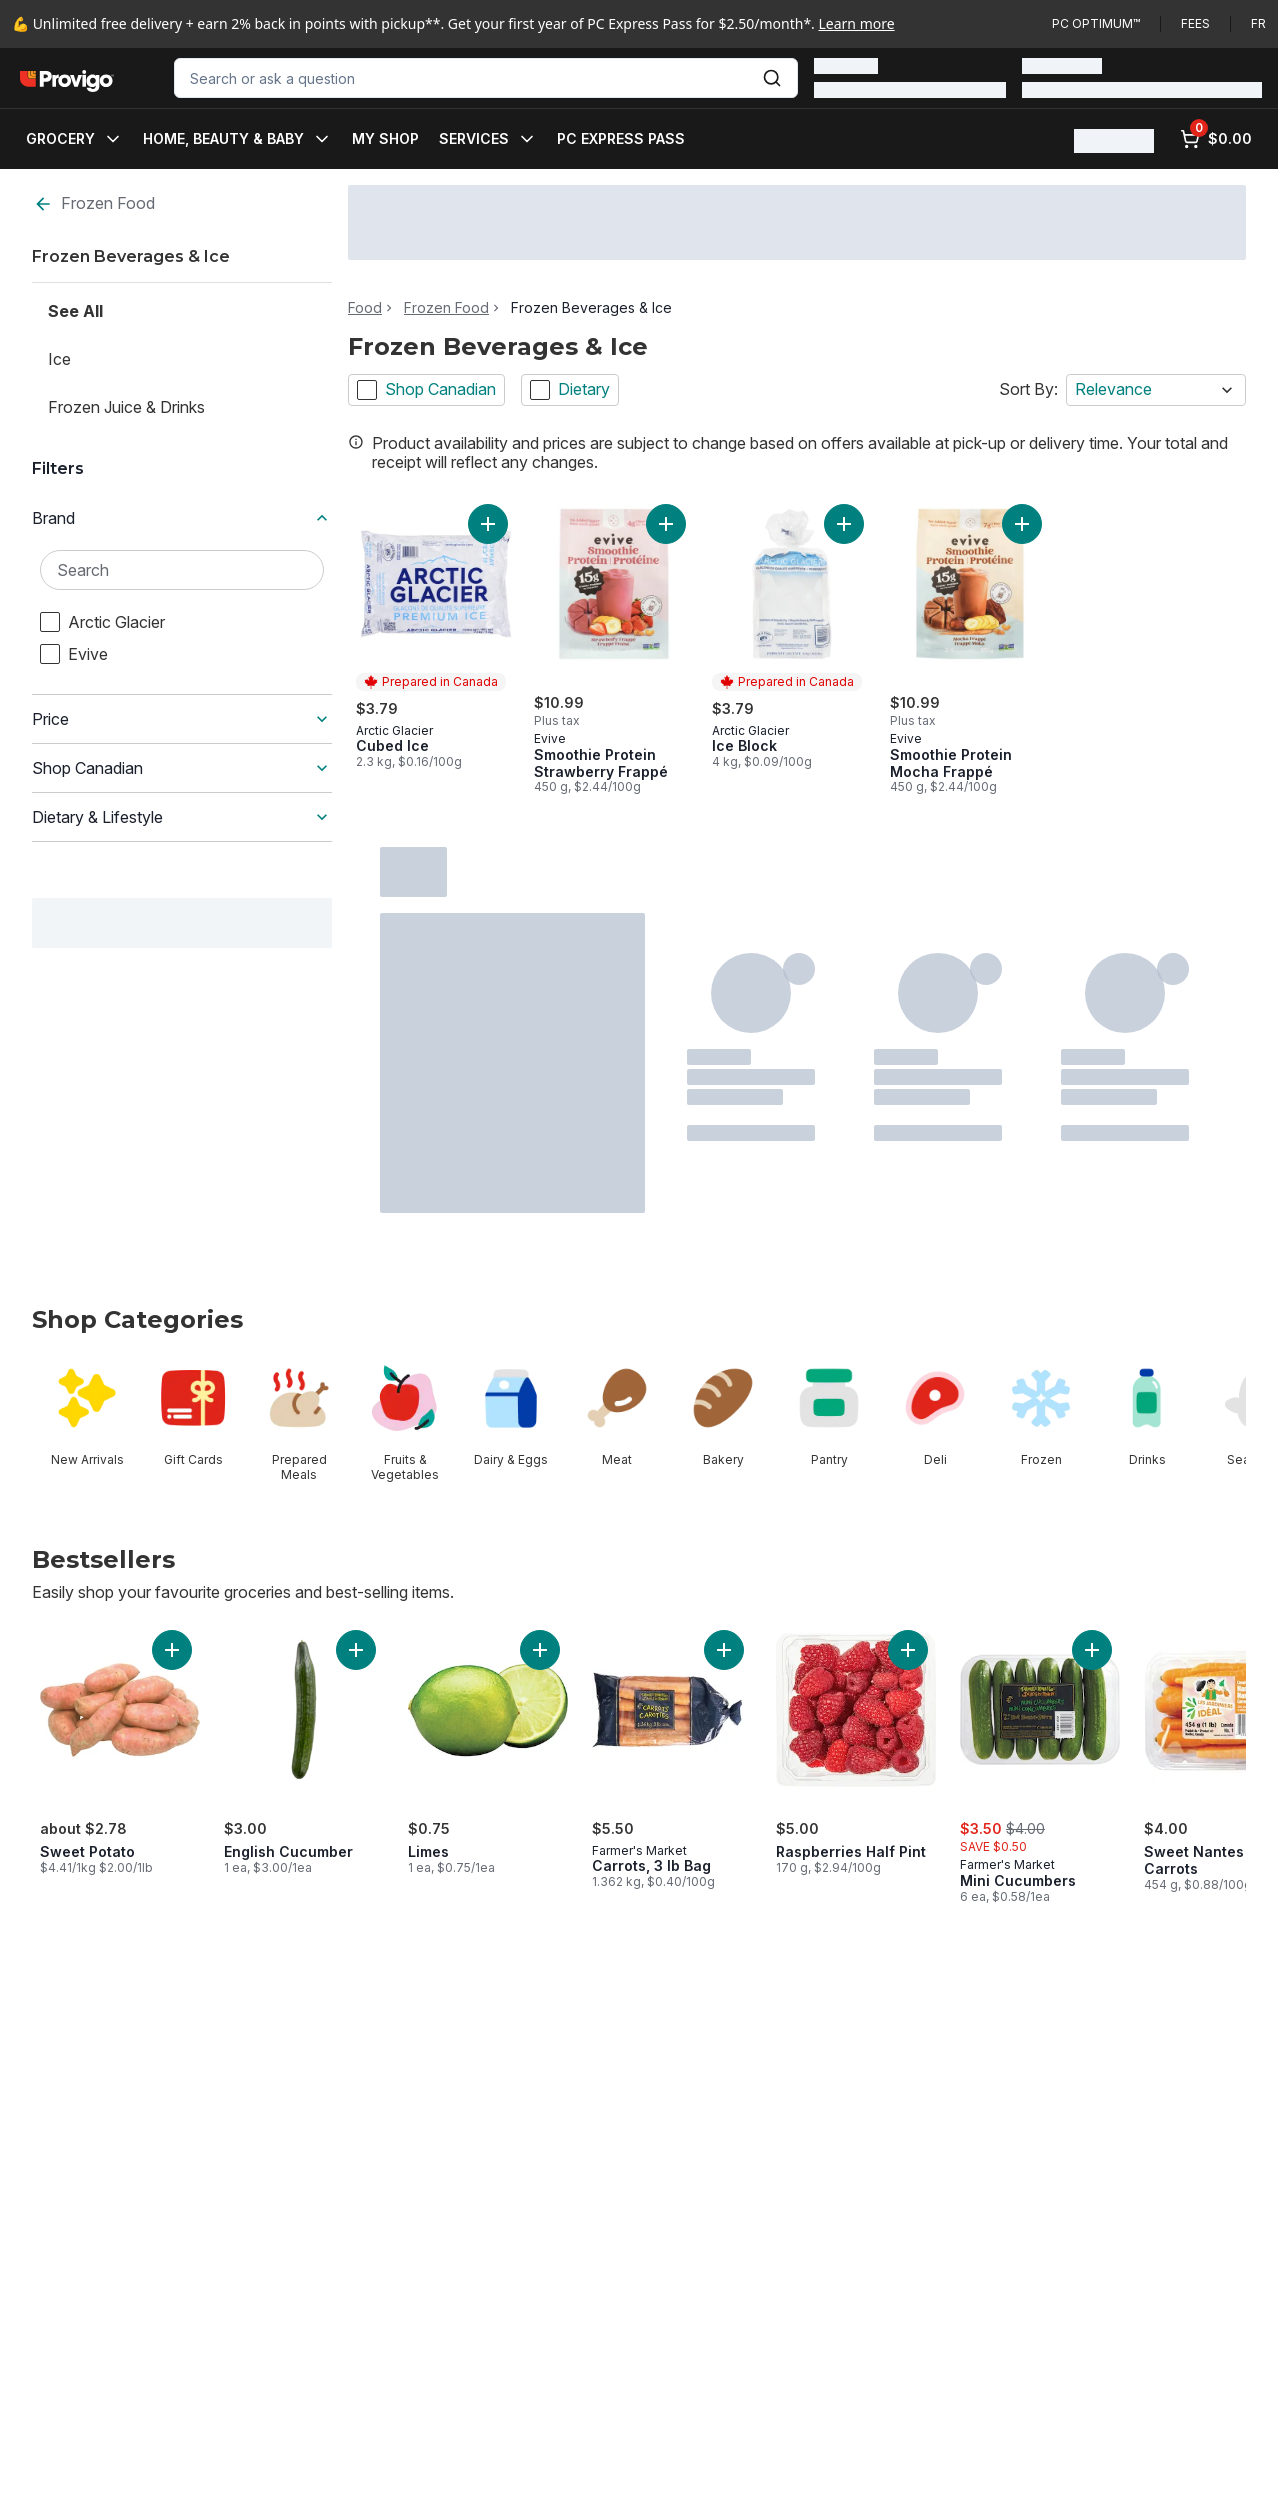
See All (75, 311)
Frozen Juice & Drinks (126, 407)
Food (365, 308)
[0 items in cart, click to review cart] (1216, 139)
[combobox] (486, 78)
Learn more (857, 23)
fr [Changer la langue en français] (1258, 23)
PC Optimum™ (1096, 23)
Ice (59, 359)
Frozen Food (94, 203)
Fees (1195, 23)
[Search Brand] (182, 570)
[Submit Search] (772, 78)
